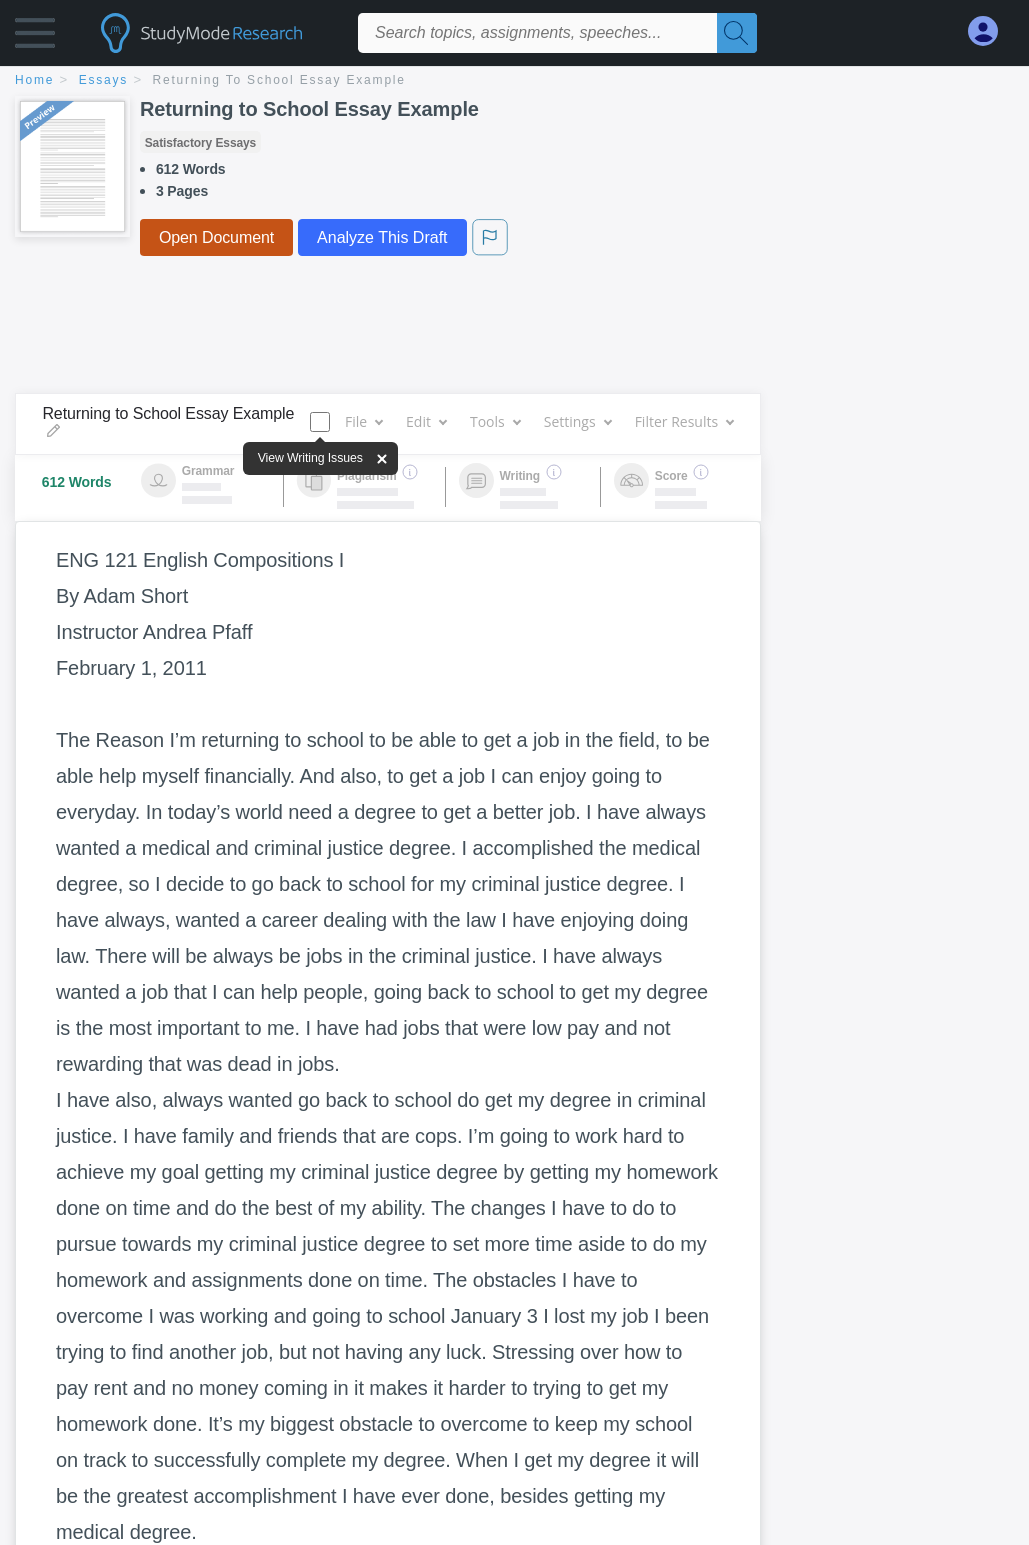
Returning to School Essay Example (279, 80)
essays (103, 80)
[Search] (737, 33)
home (34, 80)
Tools (495, 421)
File (363, 421)
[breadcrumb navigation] (514, 81)
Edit (426, 421)
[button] (35, 37)
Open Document (216, 237)
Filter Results (684, 421)
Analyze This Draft (382, 237)
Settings (577, 421)
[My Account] (991, 31)
